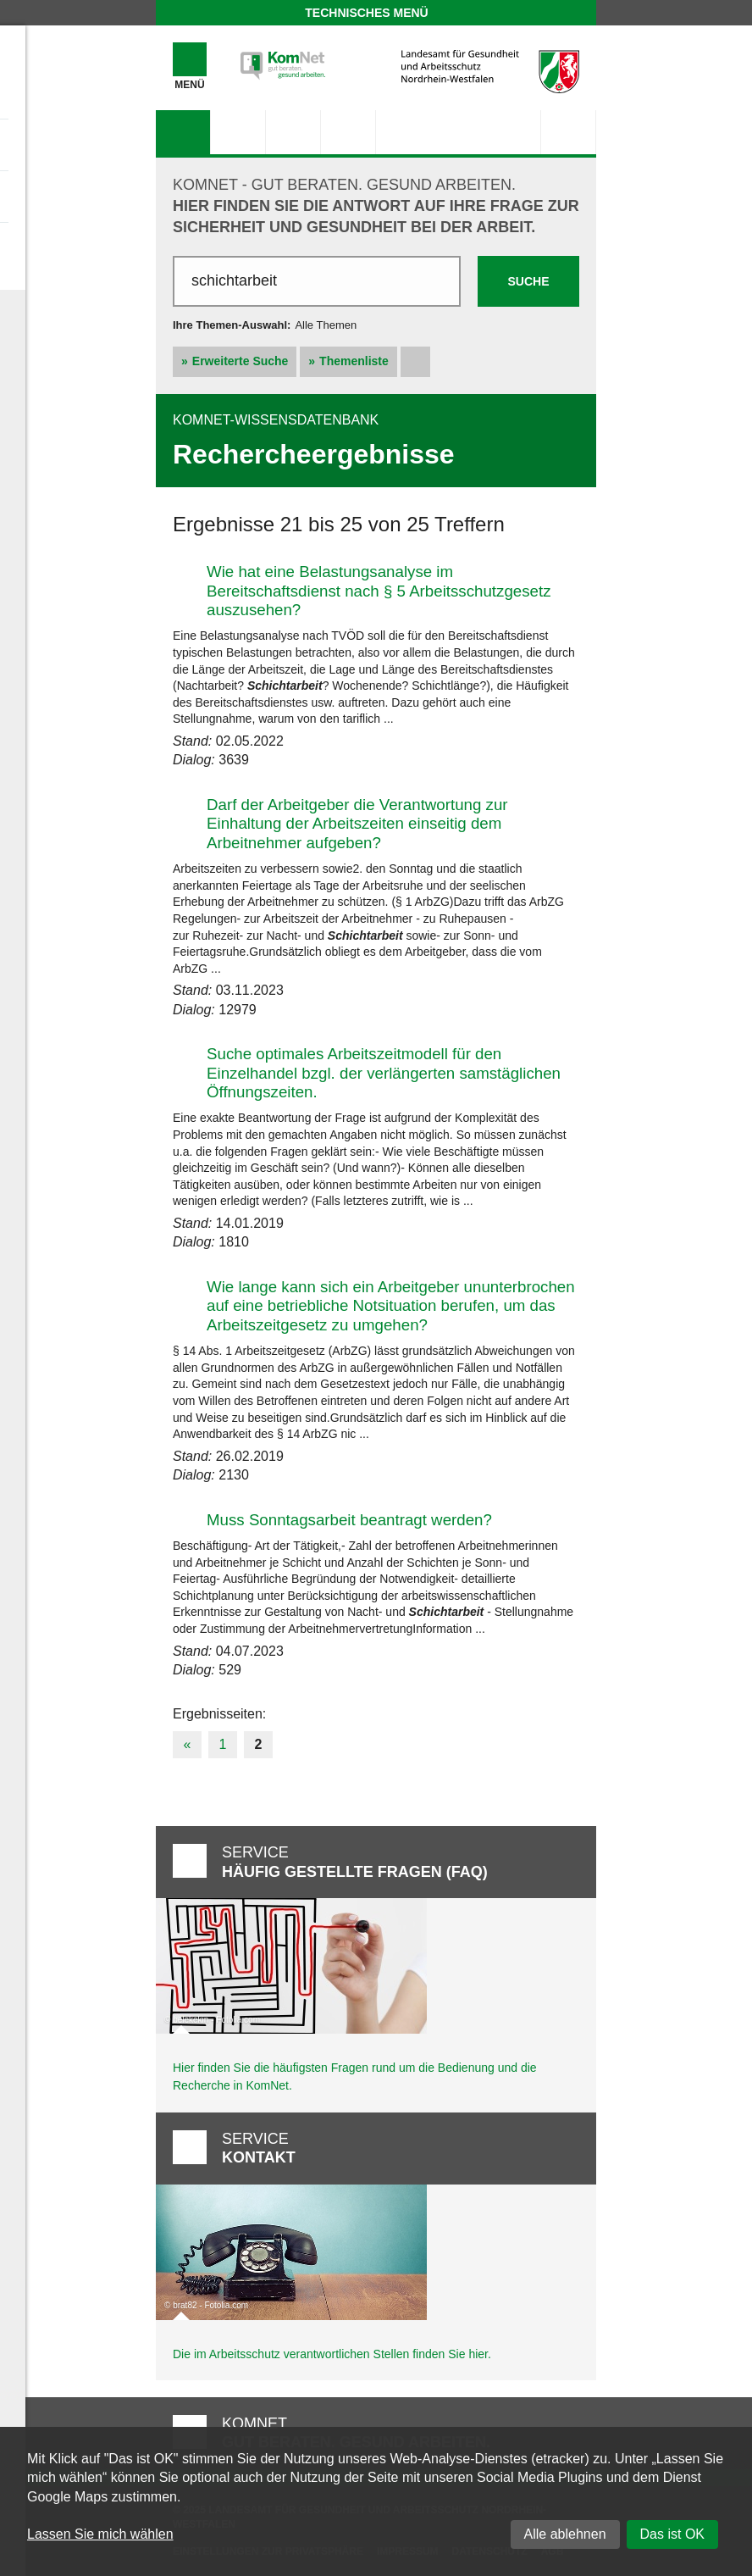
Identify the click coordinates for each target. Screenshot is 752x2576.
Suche (528, 281)
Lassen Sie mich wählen (100, 2534)
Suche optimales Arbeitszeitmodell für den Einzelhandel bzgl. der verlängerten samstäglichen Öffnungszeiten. (384, 1073)
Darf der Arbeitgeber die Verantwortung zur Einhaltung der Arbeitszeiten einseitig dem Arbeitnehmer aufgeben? (357, 824)
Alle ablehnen (565, 2534)
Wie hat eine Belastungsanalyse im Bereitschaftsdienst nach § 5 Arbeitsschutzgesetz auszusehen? (379, 591)
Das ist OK (672, 2534)
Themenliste (354, 361)
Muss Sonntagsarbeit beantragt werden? (349, 1520)
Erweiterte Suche (240, 361)
